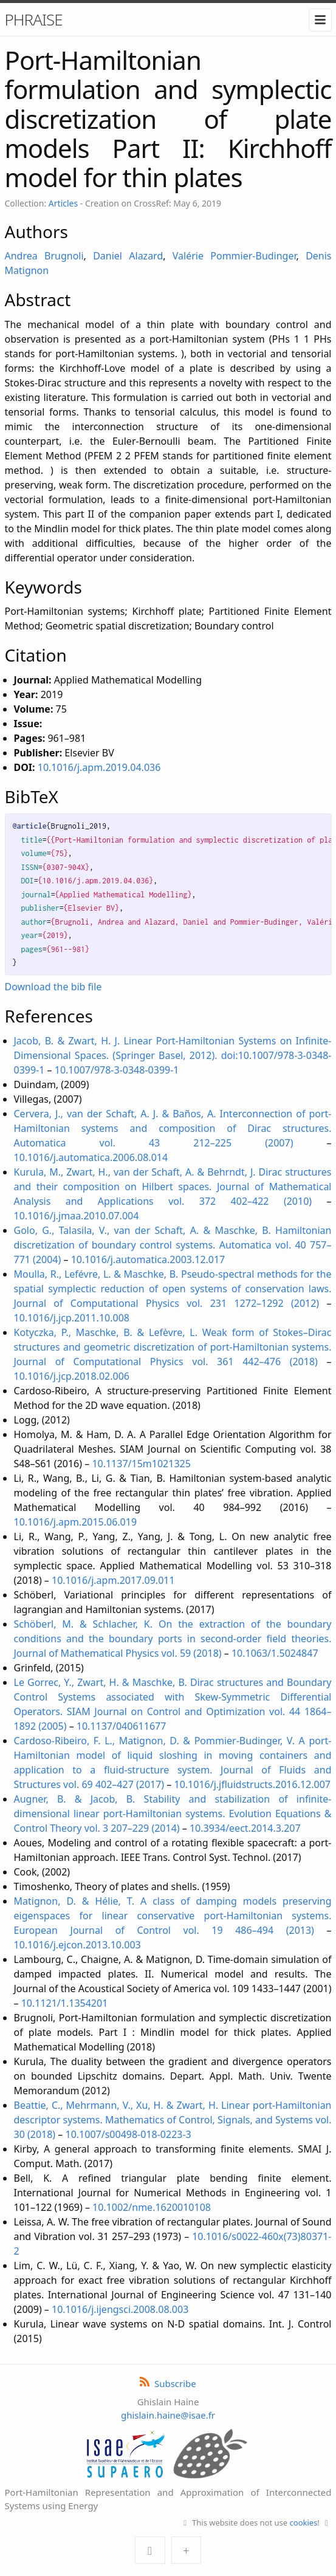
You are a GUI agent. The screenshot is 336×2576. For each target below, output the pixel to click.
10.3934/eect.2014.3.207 (245, 1828)
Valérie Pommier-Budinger (235, 255)
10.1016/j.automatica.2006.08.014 (91, 1157)
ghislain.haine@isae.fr (168, 2415)
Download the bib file (53, 986)
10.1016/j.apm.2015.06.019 (75, 1522)
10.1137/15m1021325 (141, 1463)
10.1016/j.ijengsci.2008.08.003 (120, 2309)
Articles (63, 203)
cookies (304, 2522)
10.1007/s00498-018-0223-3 (128, 2134)
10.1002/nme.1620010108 (151, 2207)
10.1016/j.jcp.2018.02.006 (71, 1376)
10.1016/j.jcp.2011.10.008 (71, 1317)
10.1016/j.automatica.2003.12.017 (148, 1259)
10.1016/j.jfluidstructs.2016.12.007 (252, 1784)
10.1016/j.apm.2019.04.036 (99, 767)
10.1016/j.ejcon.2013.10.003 (77, 1944)
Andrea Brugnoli (44, 255)
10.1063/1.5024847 (274, 1653)
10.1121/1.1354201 (64, 2003)
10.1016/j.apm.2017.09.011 (113, 1580)
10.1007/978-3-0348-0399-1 (117, 1070)
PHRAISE (34, 19)
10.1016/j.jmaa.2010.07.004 (76, 1215)
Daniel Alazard (128, 255)
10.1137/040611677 (121, 1726)
